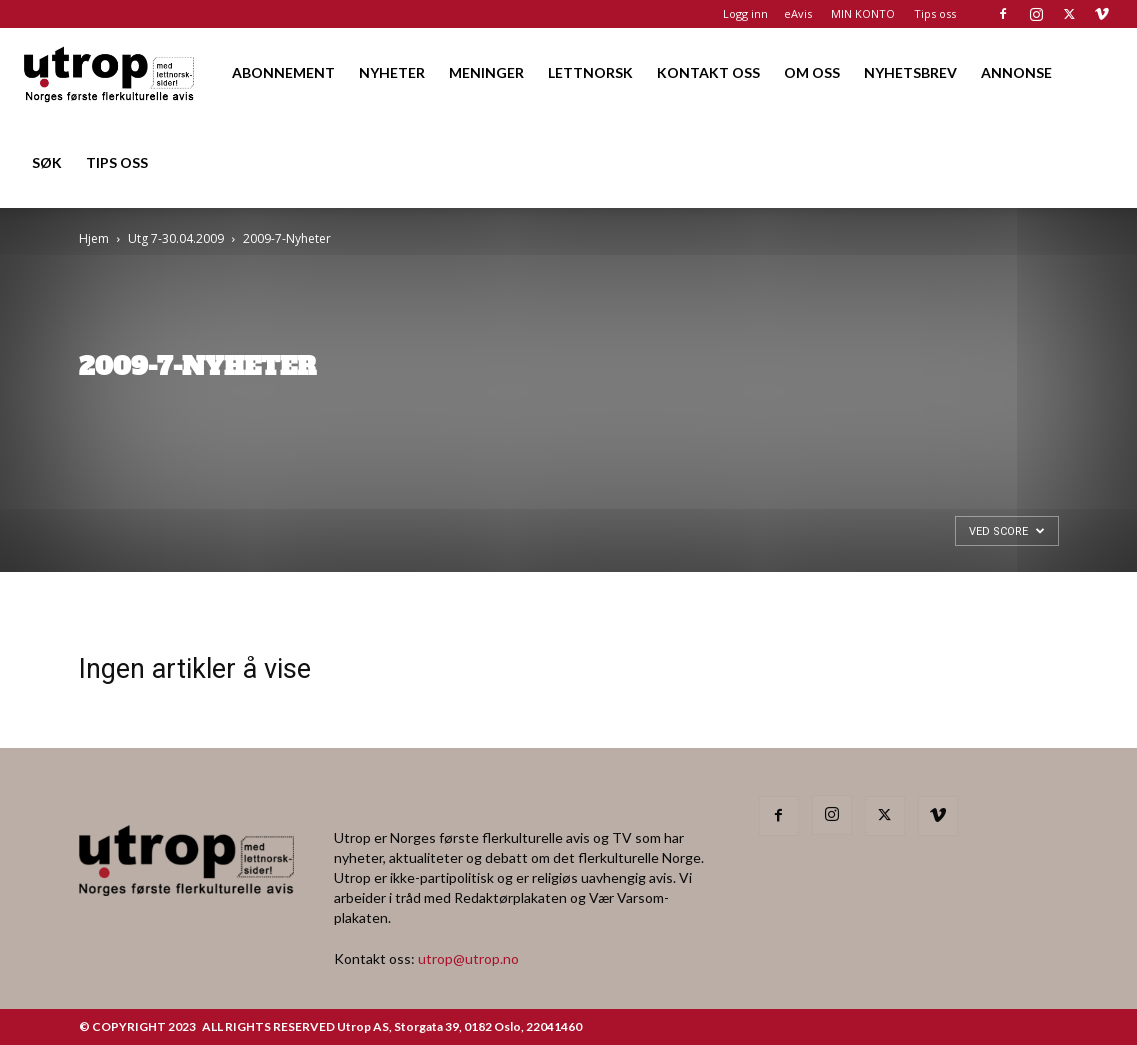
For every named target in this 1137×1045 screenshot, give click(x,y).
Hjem (94, 238)
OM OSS (812, 72)
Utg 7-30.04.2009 (176, 238)
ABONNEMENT (283, 72)
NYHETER (392, 72)
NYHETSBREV (910, 72)
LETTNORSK (590, 72)
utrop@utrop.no (468, 958)
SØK (47, 162)
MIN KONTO (863, 13)
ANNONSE (1016, 72)
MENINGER (486, 72)
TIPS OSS (117, 162)
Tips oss (935, 13)
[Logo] (110, 72)
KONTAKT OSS (708, 72)
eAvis (798, 13)
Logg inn (745, 13)
